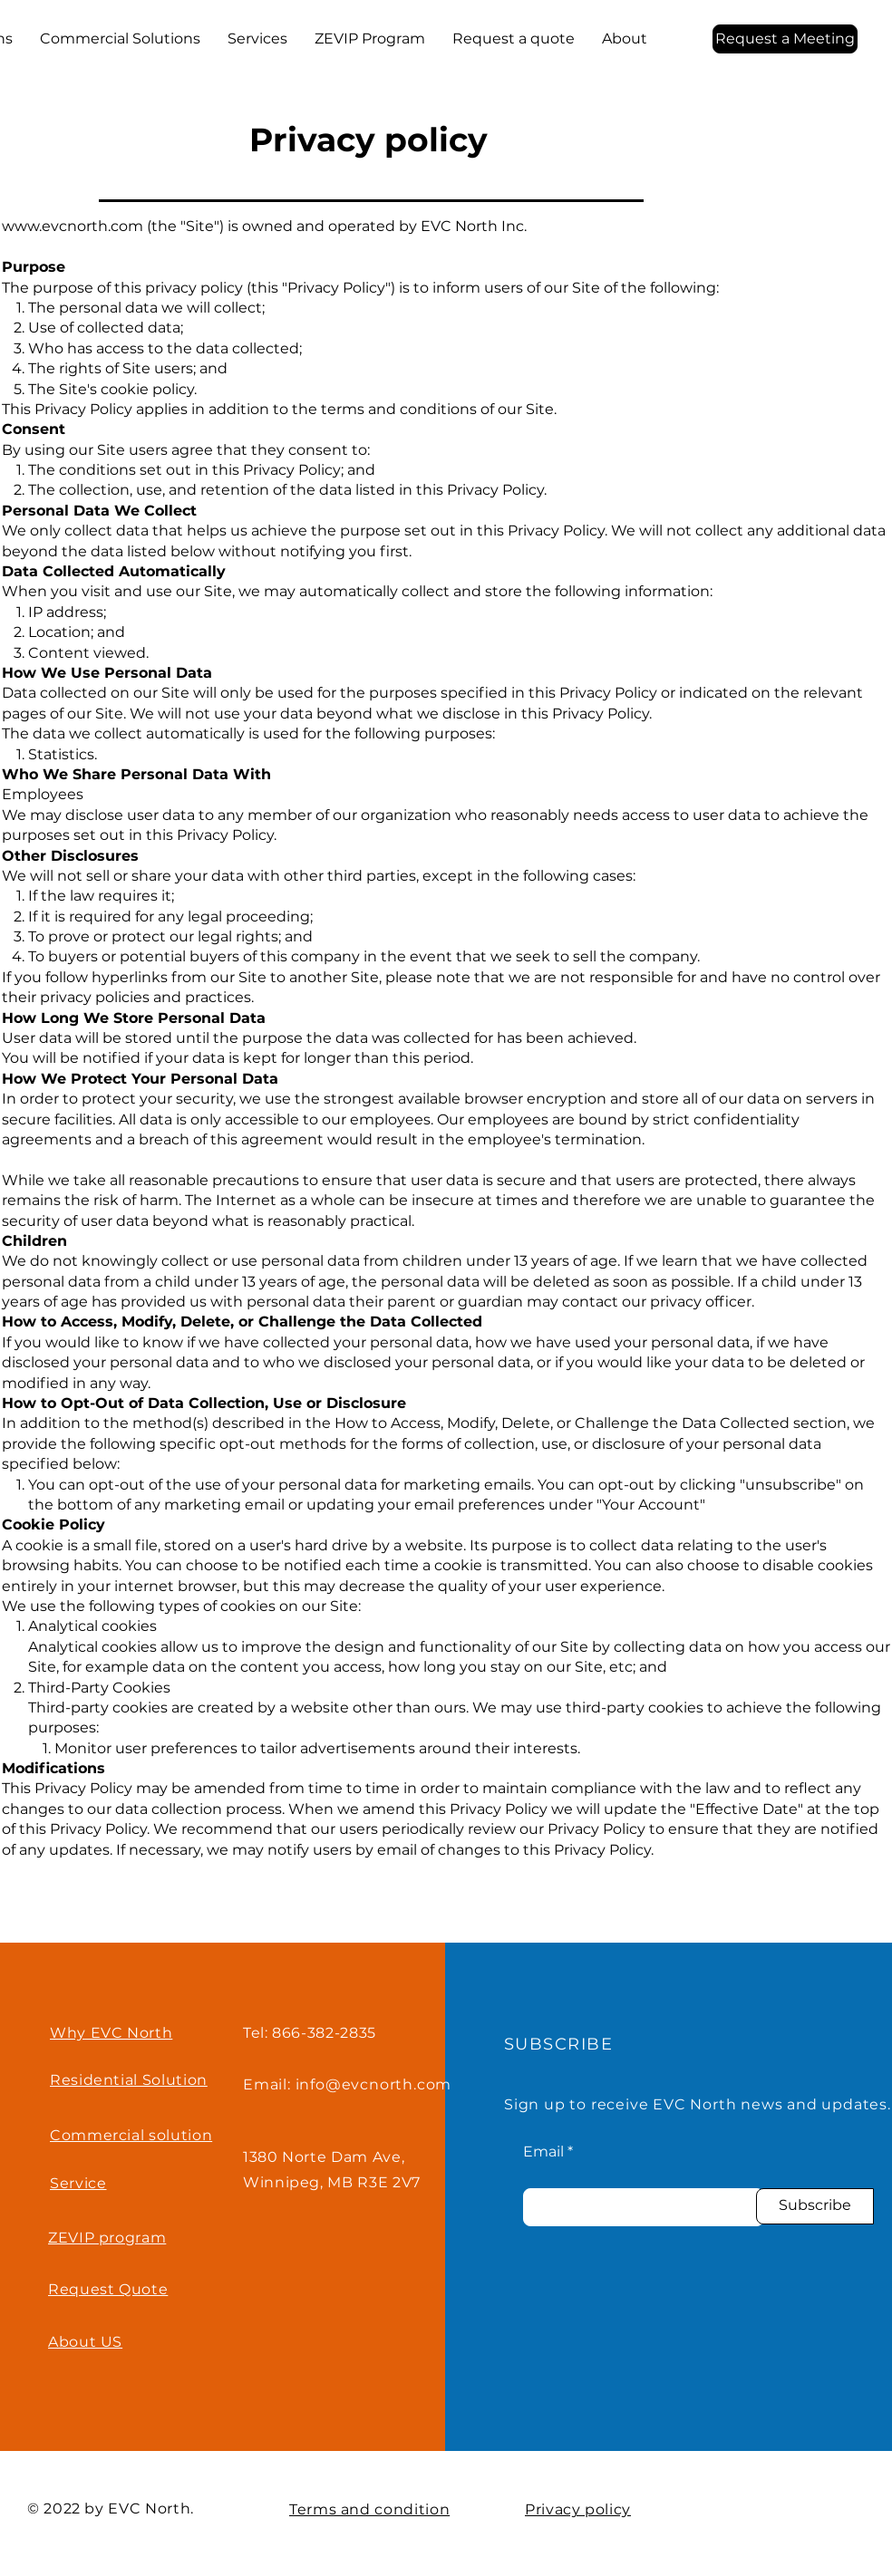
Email (543, 2152)
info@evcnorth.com (374, 2084)
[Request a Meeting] (785, 38)
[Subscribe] (815, 2206)
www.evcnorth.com (72, 226)
